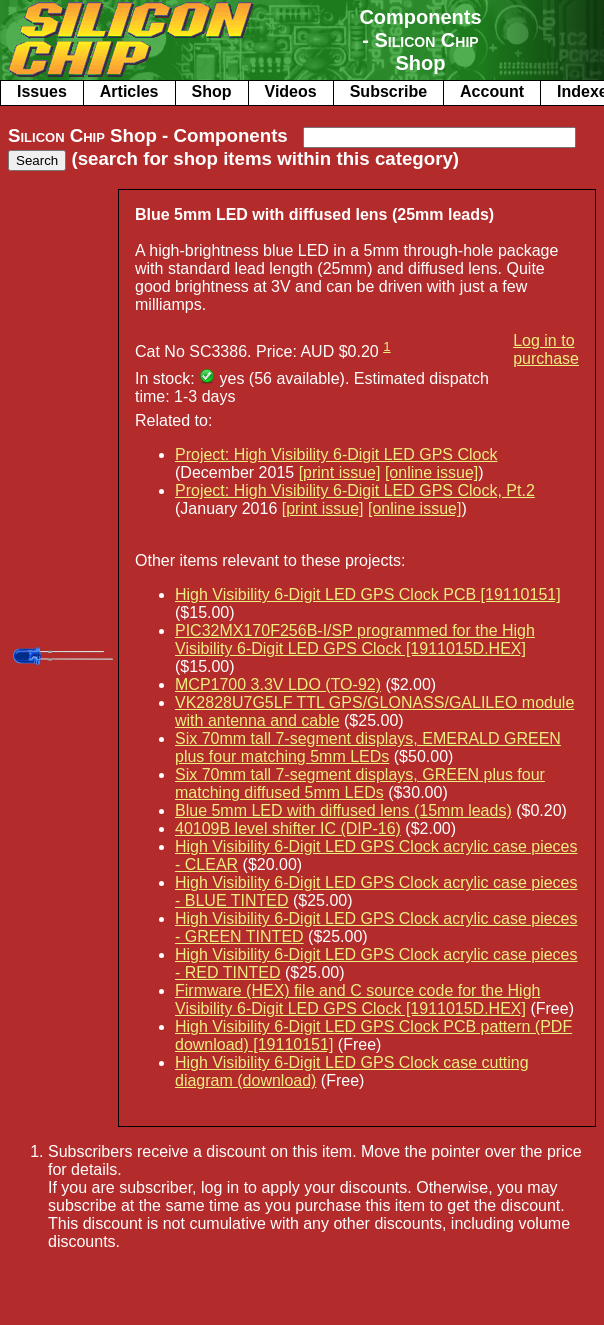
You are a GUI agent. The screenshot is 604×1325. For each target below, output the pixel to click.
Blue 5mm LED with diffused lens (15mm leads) (343, 810)
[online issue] (431, 472)
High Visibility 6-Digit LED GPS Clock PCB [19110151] (368, 594)
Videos (291, 91)
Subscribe (388, 91)
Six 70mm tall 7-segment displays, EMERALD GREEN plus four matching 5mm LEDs (368, 747)
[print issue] (340, 472)
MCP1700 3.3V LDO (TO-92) (278, 684)
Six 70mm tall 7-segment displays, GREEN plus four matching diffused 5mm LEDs (360, 783)
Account (492, 91)
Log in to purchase (546, 349)
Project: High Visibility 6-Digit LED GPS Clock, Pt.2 (355, 490)
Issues (42, 91)
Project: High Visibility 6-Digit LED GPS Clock (336, 454)
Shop (212, 91)
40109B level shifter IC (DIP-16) (288, 828)
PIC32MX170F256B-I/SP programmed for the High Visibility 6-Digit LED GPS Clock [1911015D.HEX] (355, 639)
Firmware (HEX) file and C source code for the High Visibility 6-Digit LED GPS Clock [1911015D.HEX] (357, 999)
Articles (129, 91)
